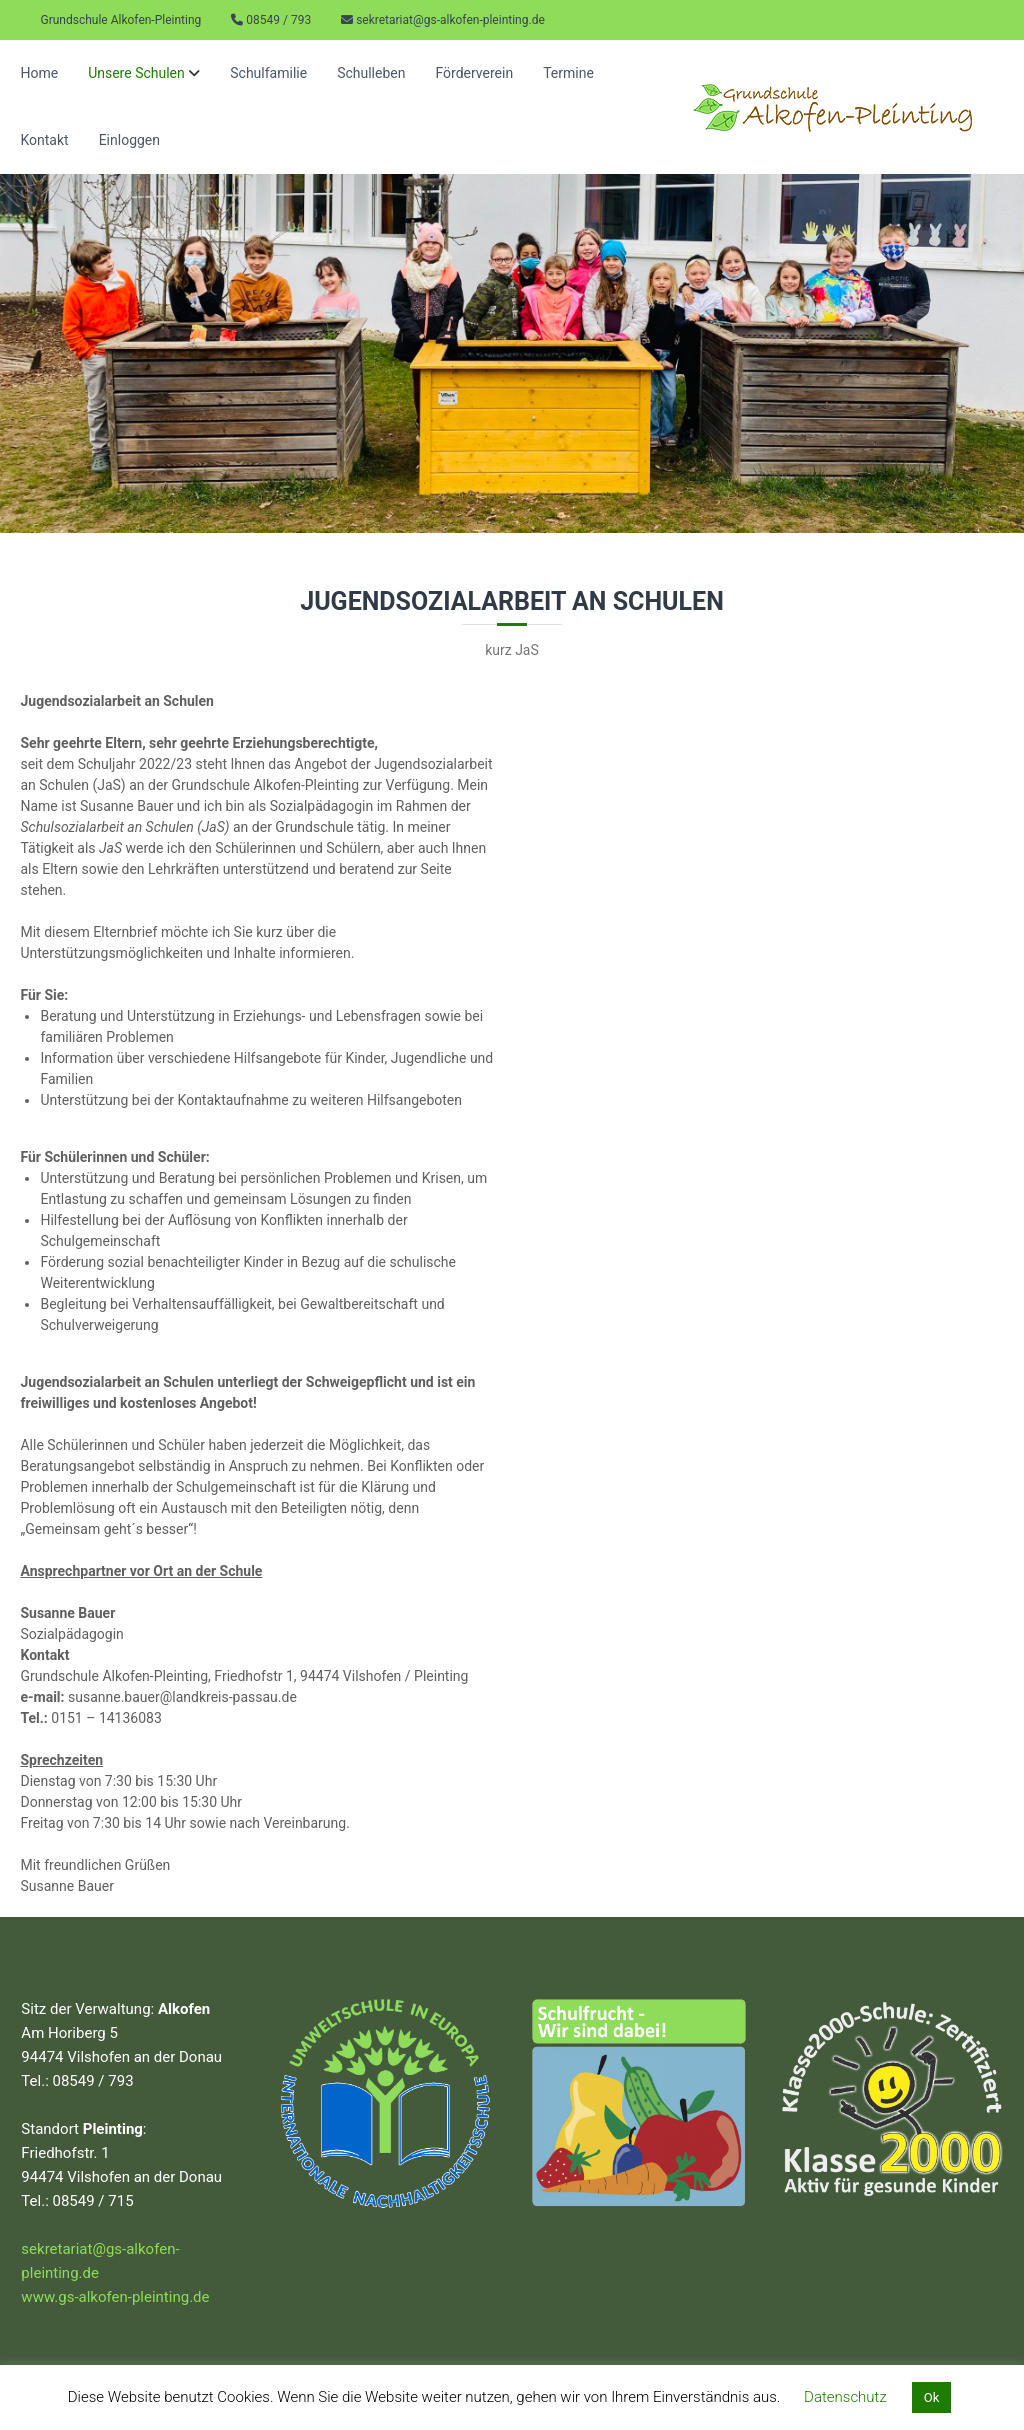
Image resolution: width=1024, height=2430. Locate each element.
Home (39, 73)
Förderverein (474, 73)
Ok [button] (932, 2397)
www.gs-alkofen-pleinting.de (115, 2297)
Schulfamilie (268, 73)
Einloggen (129, 140)
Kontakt (44, 140)
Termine (568, 73)
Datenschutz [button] (845, 2397)
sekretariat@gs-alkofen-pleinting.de (450, 20)
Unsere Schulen (136, 73)
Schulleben (371, 73)
